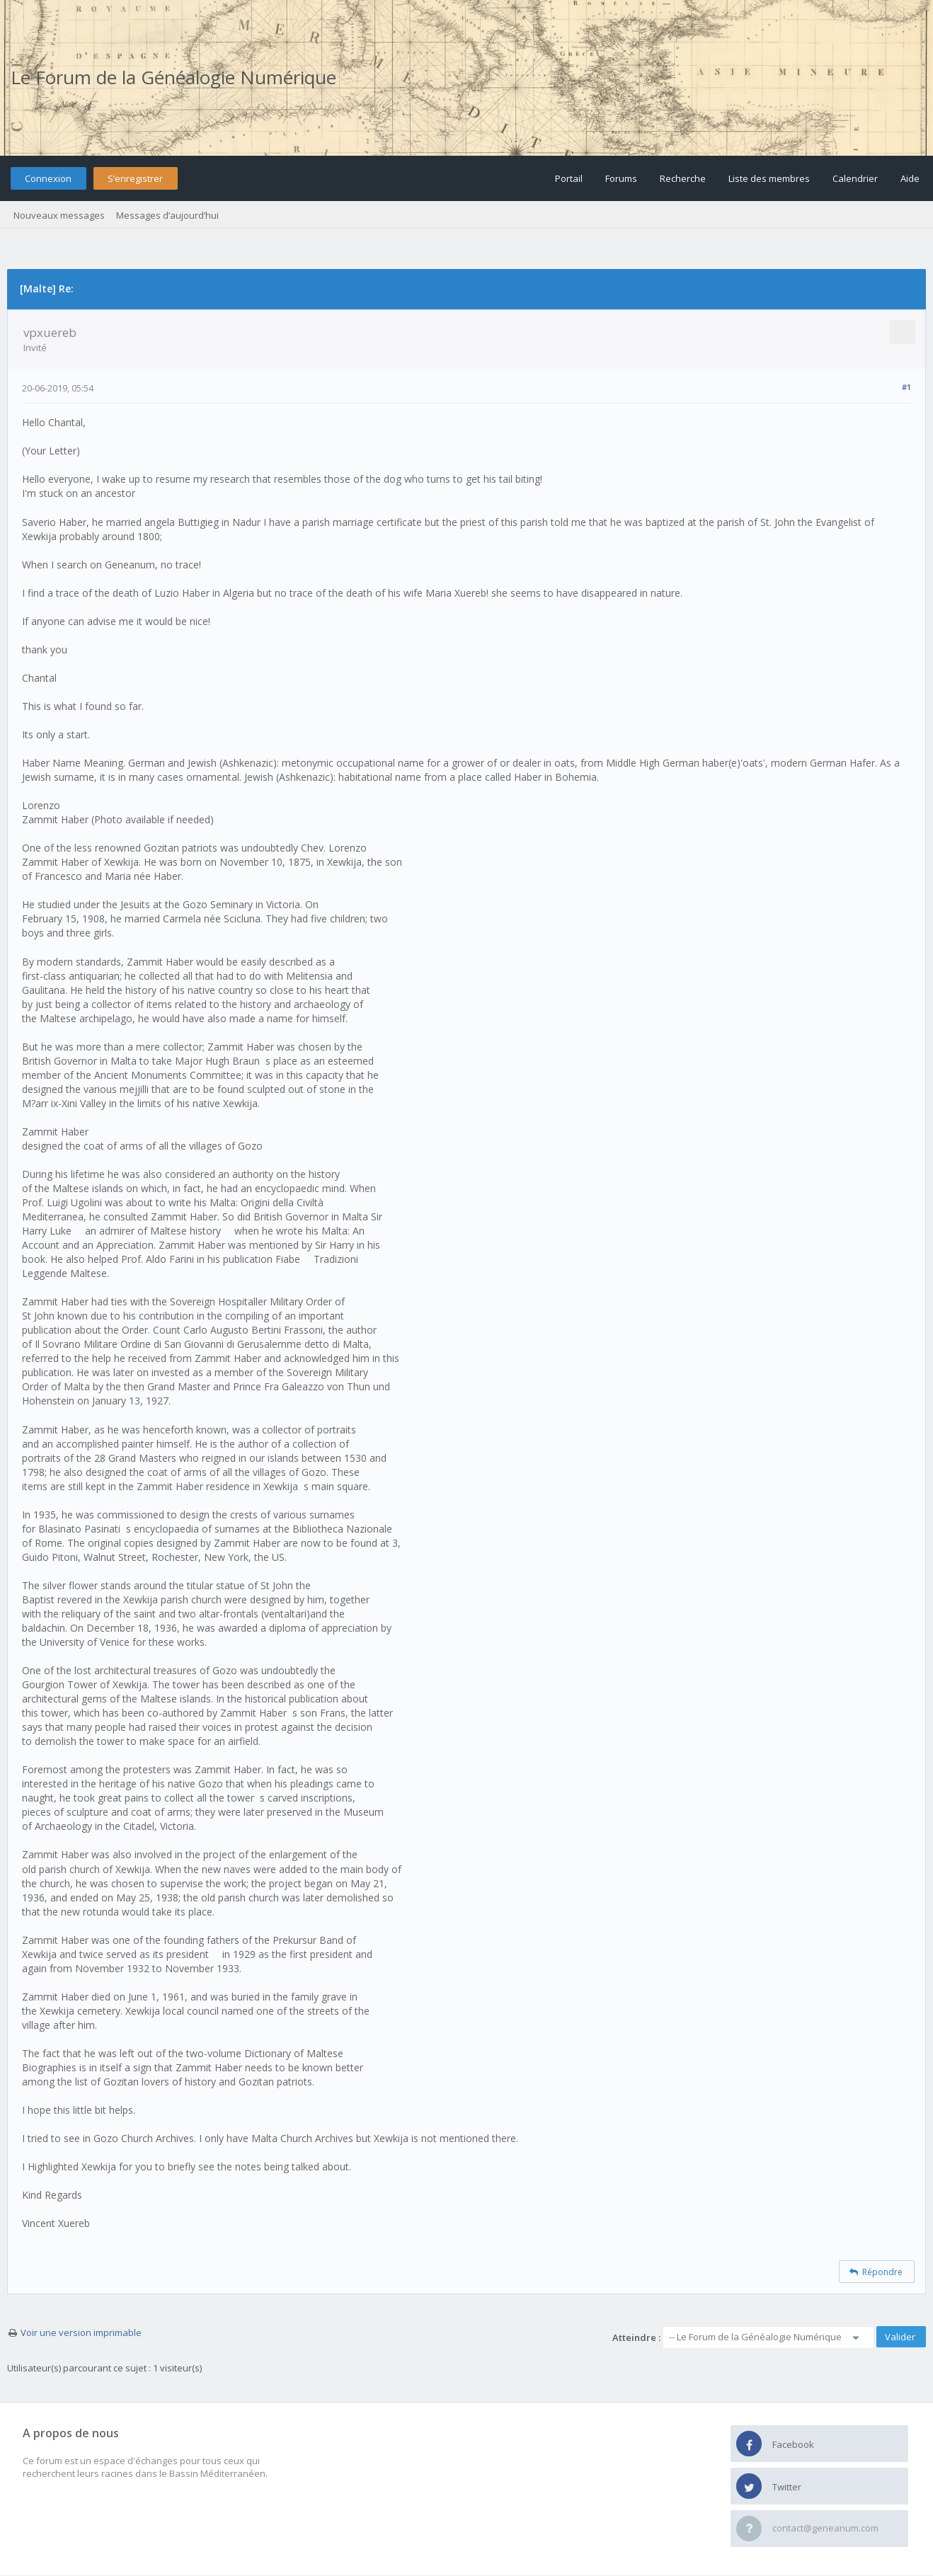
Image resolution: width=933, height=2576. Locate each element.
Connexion (48, 178)
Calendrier (855, 178)
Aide (910, 178)
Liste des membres (769, 178)
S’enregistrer (135, 178)
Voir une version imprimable (81, 2332)
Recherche (683, 178)
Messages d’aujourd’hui (167, 215)
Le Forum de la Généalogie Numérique (173, 77)
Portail (569, 178)
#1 (906, 387)
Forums (621, 178)
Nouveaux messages (59, 215)
